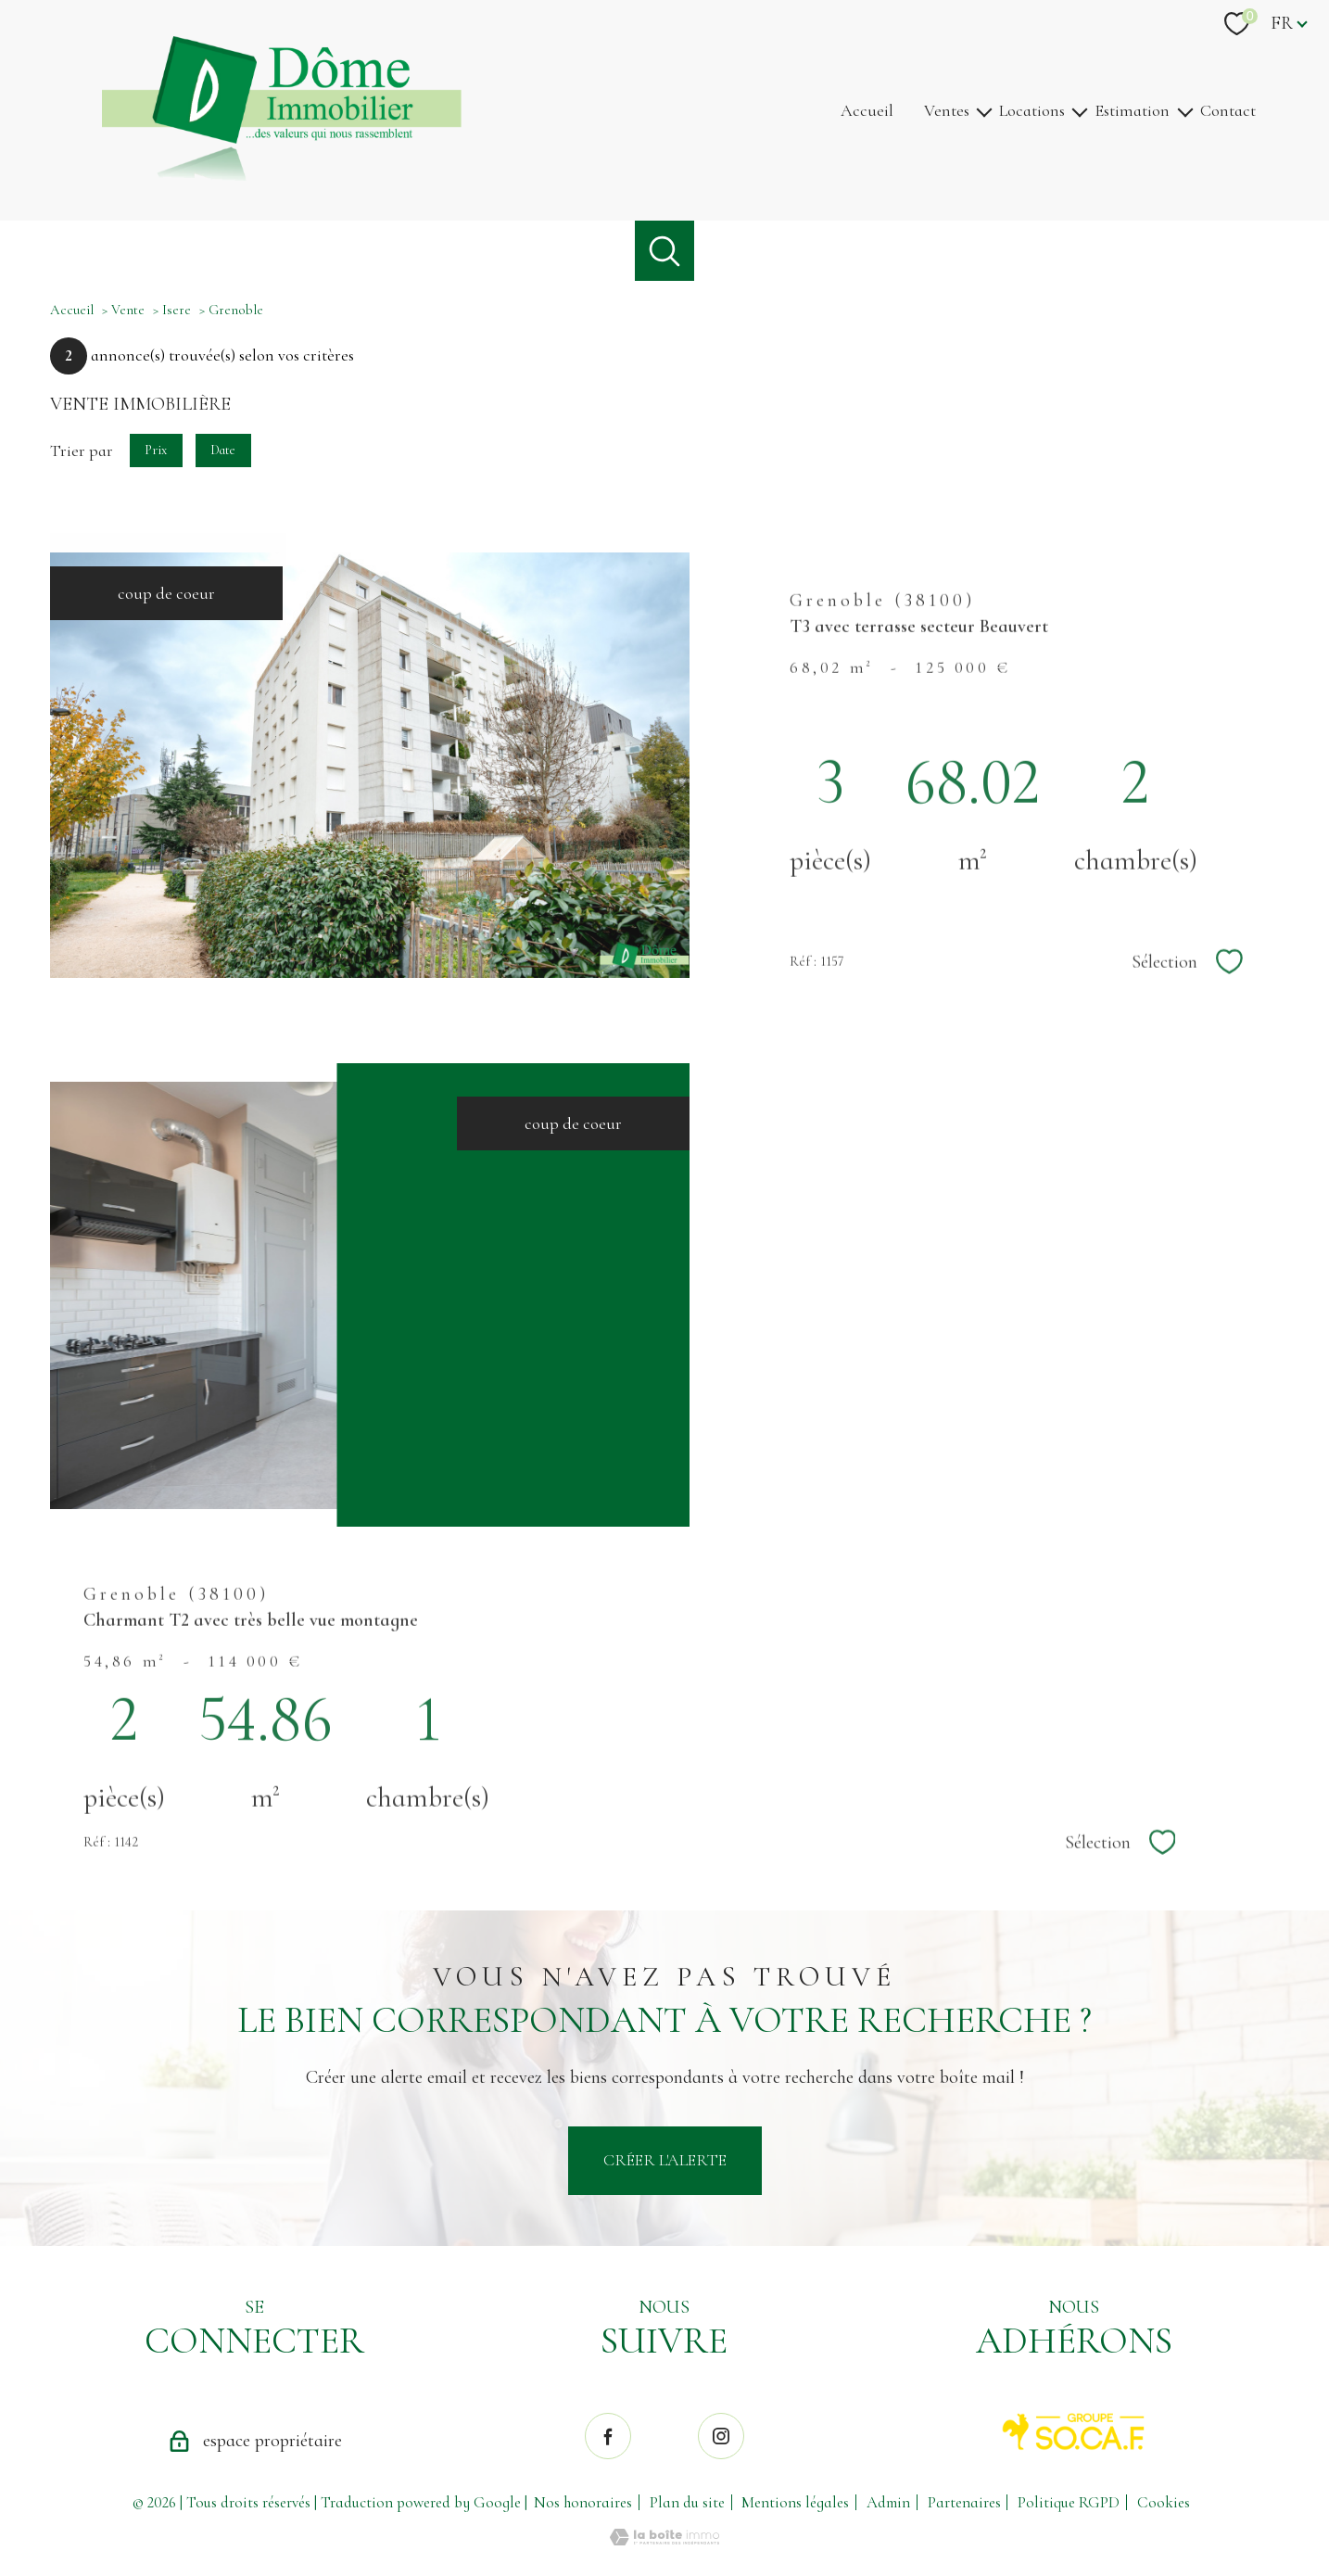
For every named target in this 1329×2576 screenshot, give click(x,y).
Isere (176, 309)
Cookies (1163, 2503)
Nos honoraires (583, 2502)
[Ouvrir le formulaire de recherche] (665, 251)
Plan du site (687, 2502)
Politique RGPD (1069, 2502)
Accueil (867, 110)
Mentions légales (795, 2502)
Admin (888, 2502)
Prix (156, 449)
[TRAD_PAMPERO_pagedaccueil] (281, 175)
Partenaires (964, 2502)
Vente (128, 309)
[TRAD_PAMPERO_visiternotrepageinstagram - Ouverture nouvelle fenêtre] (721, 2436)
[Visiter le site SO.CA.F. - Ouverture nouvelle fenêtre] (1074, 2432)
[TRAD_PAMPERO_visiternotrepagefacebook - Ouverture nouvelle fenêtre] (608, 2436)
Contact (1228, 110)
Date (223, 449)
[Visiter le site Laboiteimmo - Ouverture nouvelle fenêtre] (664, 2540)
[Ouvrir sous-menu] (984, 110)
